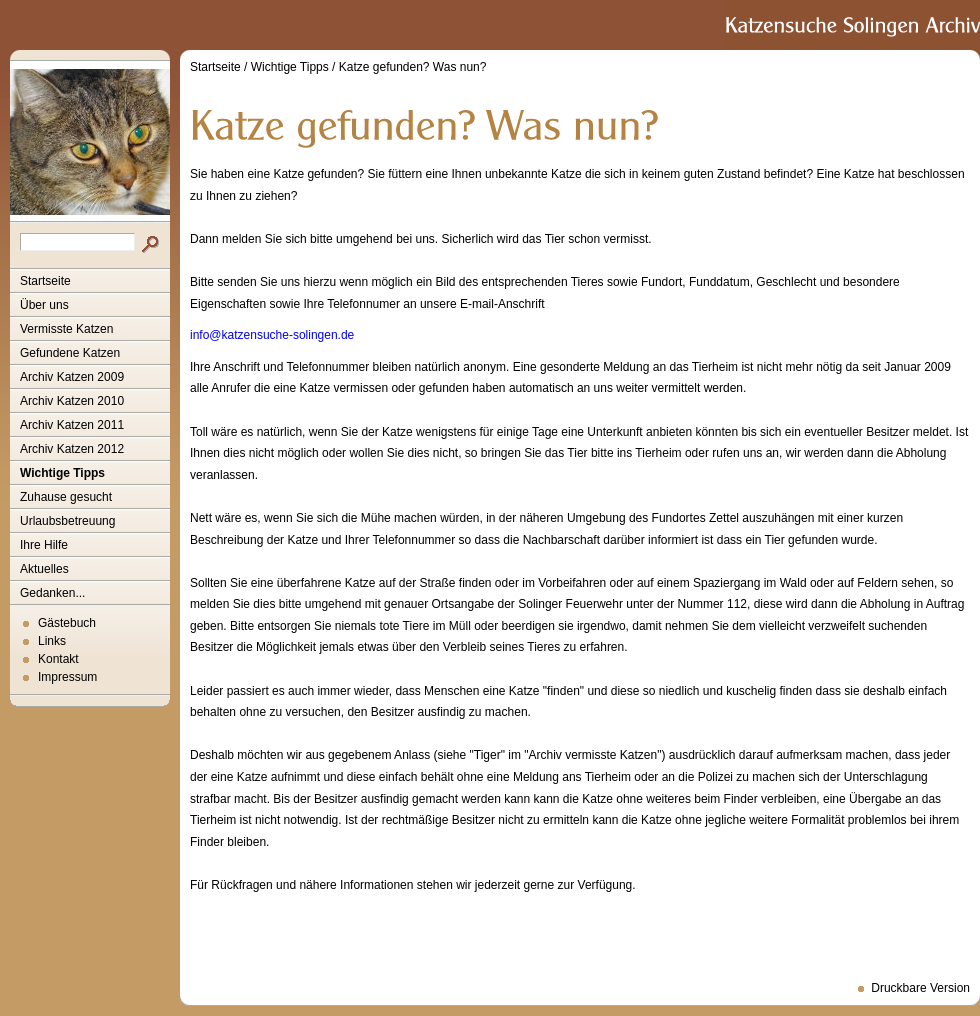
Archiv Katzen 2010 (72, 401)
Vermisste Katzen (66, 329)
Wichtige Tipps (62, 473)
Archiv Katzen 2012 (72, 449)
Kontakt (58, 659)
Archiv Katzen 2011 (72, 425)
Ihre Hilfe (44, 545)
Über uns (44, 305)
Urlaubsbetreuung (67, 521)
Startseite (45, 281)
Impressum (67, 677)
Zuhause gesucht (66, 497)
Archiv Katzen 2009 (72, 377)
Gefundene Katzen (70, 353)
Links (52, 641)
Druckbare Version (920, 988)
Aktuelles (44, 569)
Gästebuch (67, 623)
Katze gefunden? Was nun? (413, 67)
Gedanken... (52, 593)
